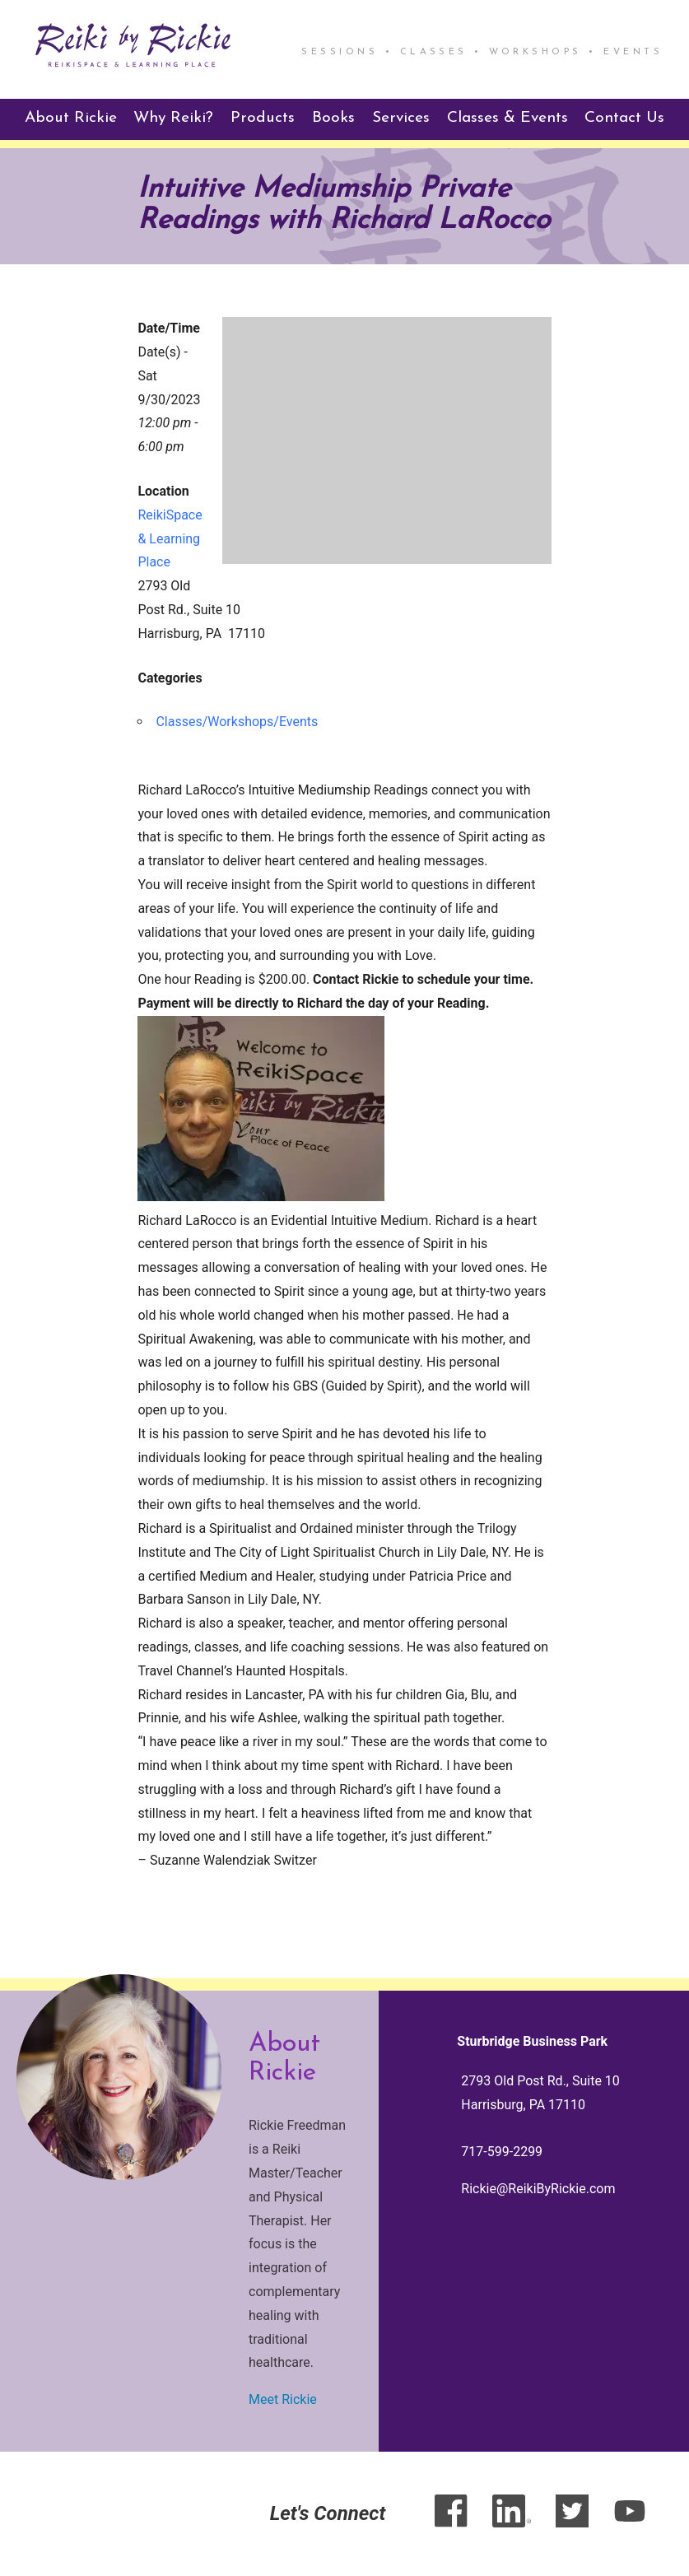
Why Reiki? (173, 118)
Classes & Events (507, 118)
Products (262, 118)
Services (401, 118)
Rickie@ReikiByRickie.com (538, 2188)
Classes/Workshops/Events (237, 721)
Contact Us (624, 118)
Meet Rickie (283, 2399)
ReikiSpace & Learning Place (169, 539)
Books (333, 118)
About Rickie (71, 118)
